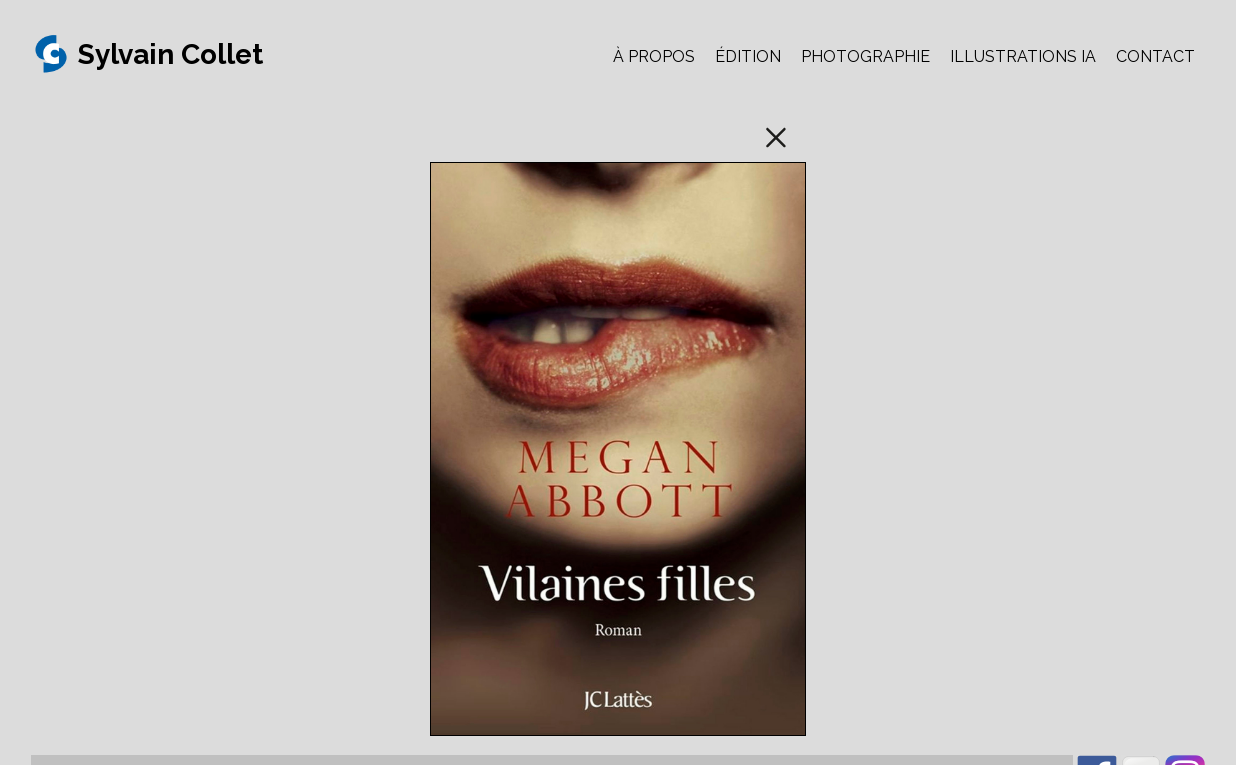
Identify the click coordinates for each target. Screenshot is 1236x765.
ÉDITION (748, 56)
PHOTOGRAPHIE (865, 56)
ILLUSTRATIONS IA (1023, 56)
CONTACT (1155, 56)
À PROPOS (654, 56)
